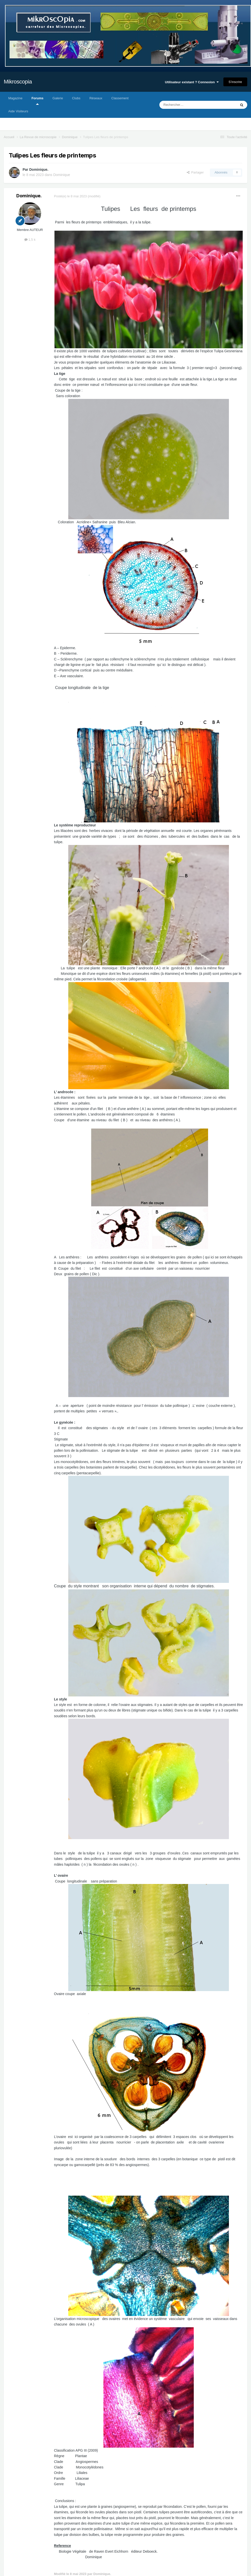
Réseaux (95, 98)
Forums (37, 100)
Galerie (57, 98)
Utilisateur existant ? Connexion (192, 82)
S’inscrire (235, 82)
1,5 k (30, 239)
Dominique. (38, 169)
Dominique (61, 175)
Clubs (76, 98)
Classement (120, 98)
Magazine (15, 98)
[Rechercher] (187, 105)
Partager (195, 172)
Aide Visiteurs (18, 111)
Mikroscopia (18, 81)
